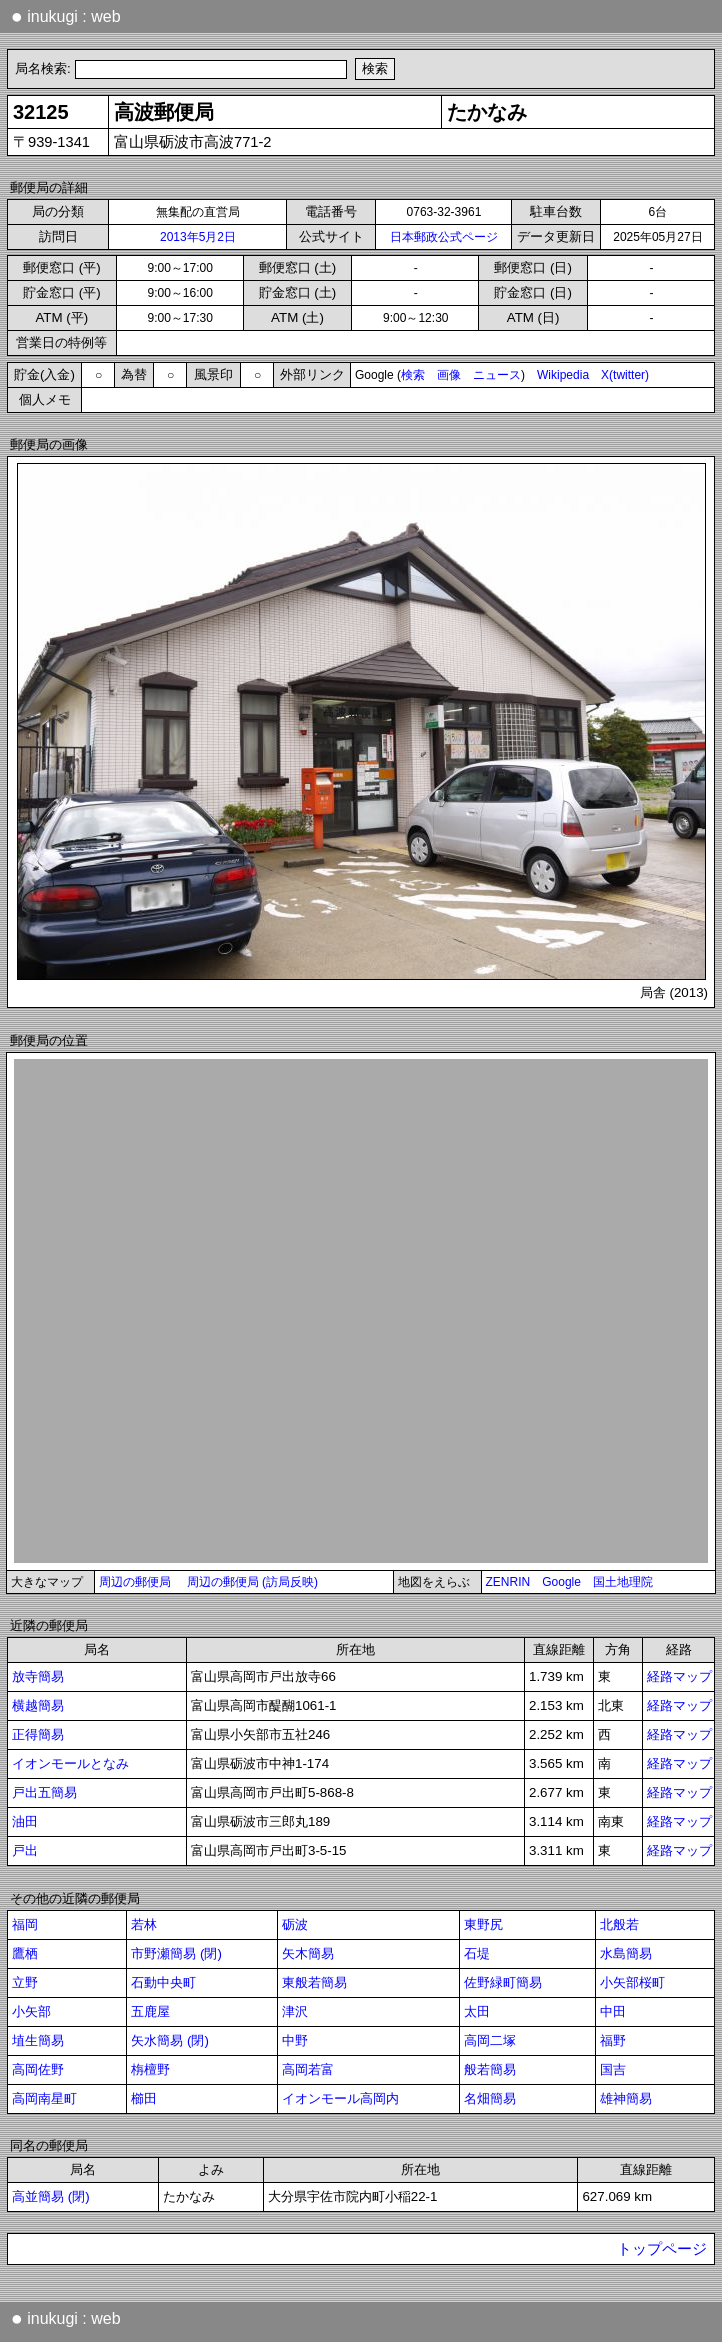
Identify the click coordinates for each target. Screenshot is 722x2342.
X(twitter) (625, 375)
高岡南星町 (44, 2098)
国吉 (613, 2069)
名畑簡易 (490, 2098)
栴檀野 (150, 2069)
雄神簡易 (626, 2098)
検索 (413, 375)
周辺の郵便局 (135, 1582)
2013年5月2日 (198, 237)
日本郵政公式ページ (444, 237)
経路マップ (679, 1676)
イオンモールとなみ (70, 1763)
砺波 (295, 1924)
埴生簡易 (38, 2040)
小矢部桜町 (632, 1982)
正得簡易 (38, 1734)
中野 (295, 2040)
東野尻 (483, 1924)
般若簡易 (490, 2069)
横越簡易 (38, 1705)
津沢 (295, 2011)
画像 (449, 375)
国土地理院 (623, 1582)
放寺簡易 (38, 1676)
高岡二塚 (490, 2040)
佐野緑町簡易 (503, 1982)
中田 (613, 2011)
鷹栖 (25, 1953)
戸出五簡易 (44, 1792)
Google (561, 1582)
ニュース (497, 375)
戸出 (25, 1850)
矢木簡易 (308, 1953)
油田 (25, 1821)
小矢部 (31, 2011)
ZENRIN (508, 1582)
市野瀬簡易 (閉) (176, 1953)
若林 (144, 1924)
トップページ (662, 2249)
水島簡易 (626, 1953)
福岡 (25, 1924)
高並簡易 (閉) (51, 2196)
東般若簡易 (314, 1982)
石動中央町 (163, 1982)
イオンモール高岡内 (340, 2098)
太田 (477, 2011)
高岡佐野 (38, 2069)
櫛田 (144, 2098)
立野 (25, 1982)
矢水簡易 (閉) (170, 2040)
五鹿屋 (150, 2011)
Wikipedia (563, 375)
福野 (613, 2040)
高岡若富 (308, 2069)
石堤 (477, 1953)
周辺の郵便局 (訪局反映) (252, 1582)
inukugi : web (66, 16)
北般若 (619, 1924)
